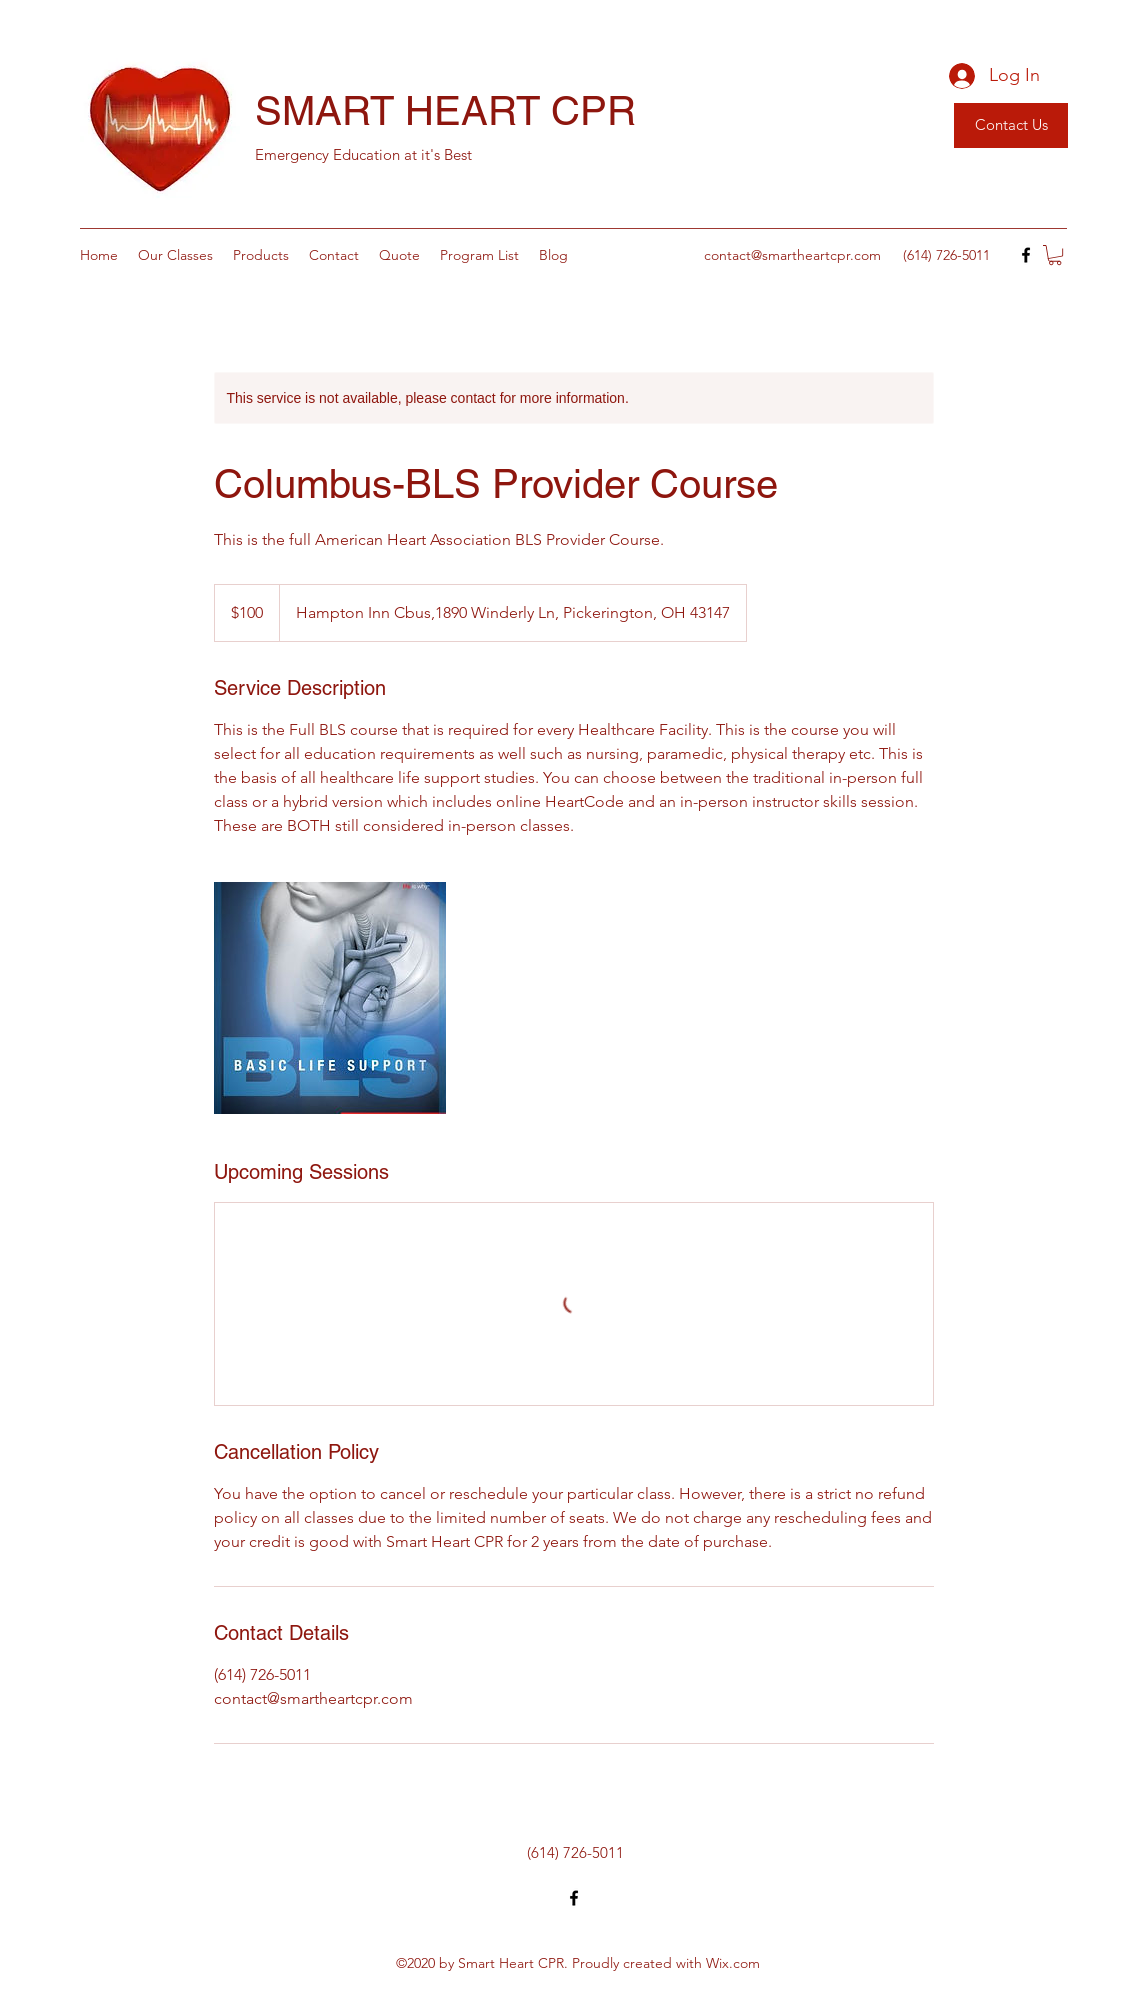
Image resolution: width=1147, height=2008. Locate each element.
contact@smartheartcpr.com (792, 255)
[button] (1055, 255)
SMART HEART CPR (445, 111)
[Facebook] (1026, 255)
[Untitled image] (330, 998)
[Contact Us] (1011, 125)
